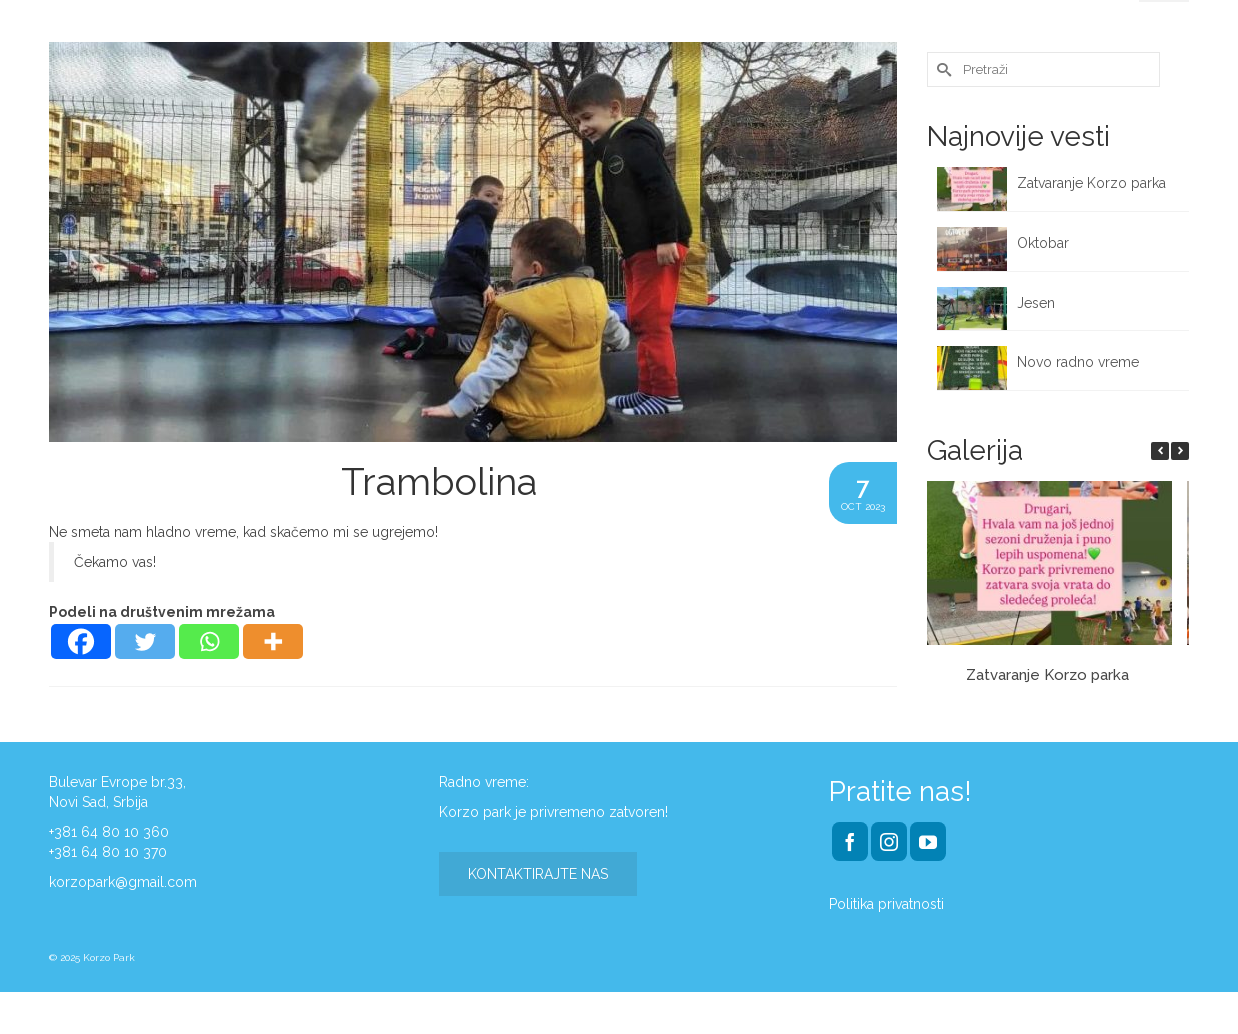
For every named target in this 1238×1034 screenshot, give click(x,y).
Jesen (1036, 303)
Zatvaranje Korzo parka (1093, 183)
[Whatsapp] (209, 641)
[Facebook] (81, 641)
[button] (1180, 451)
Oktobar (1043, 243)
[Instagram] (889, 841)
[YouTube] (928, 841)
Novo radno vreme (1078, 362)
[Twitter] (145, 641)
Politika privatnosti (886, 904)
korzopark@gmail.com (123, 882)
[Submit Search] (942, 69)
